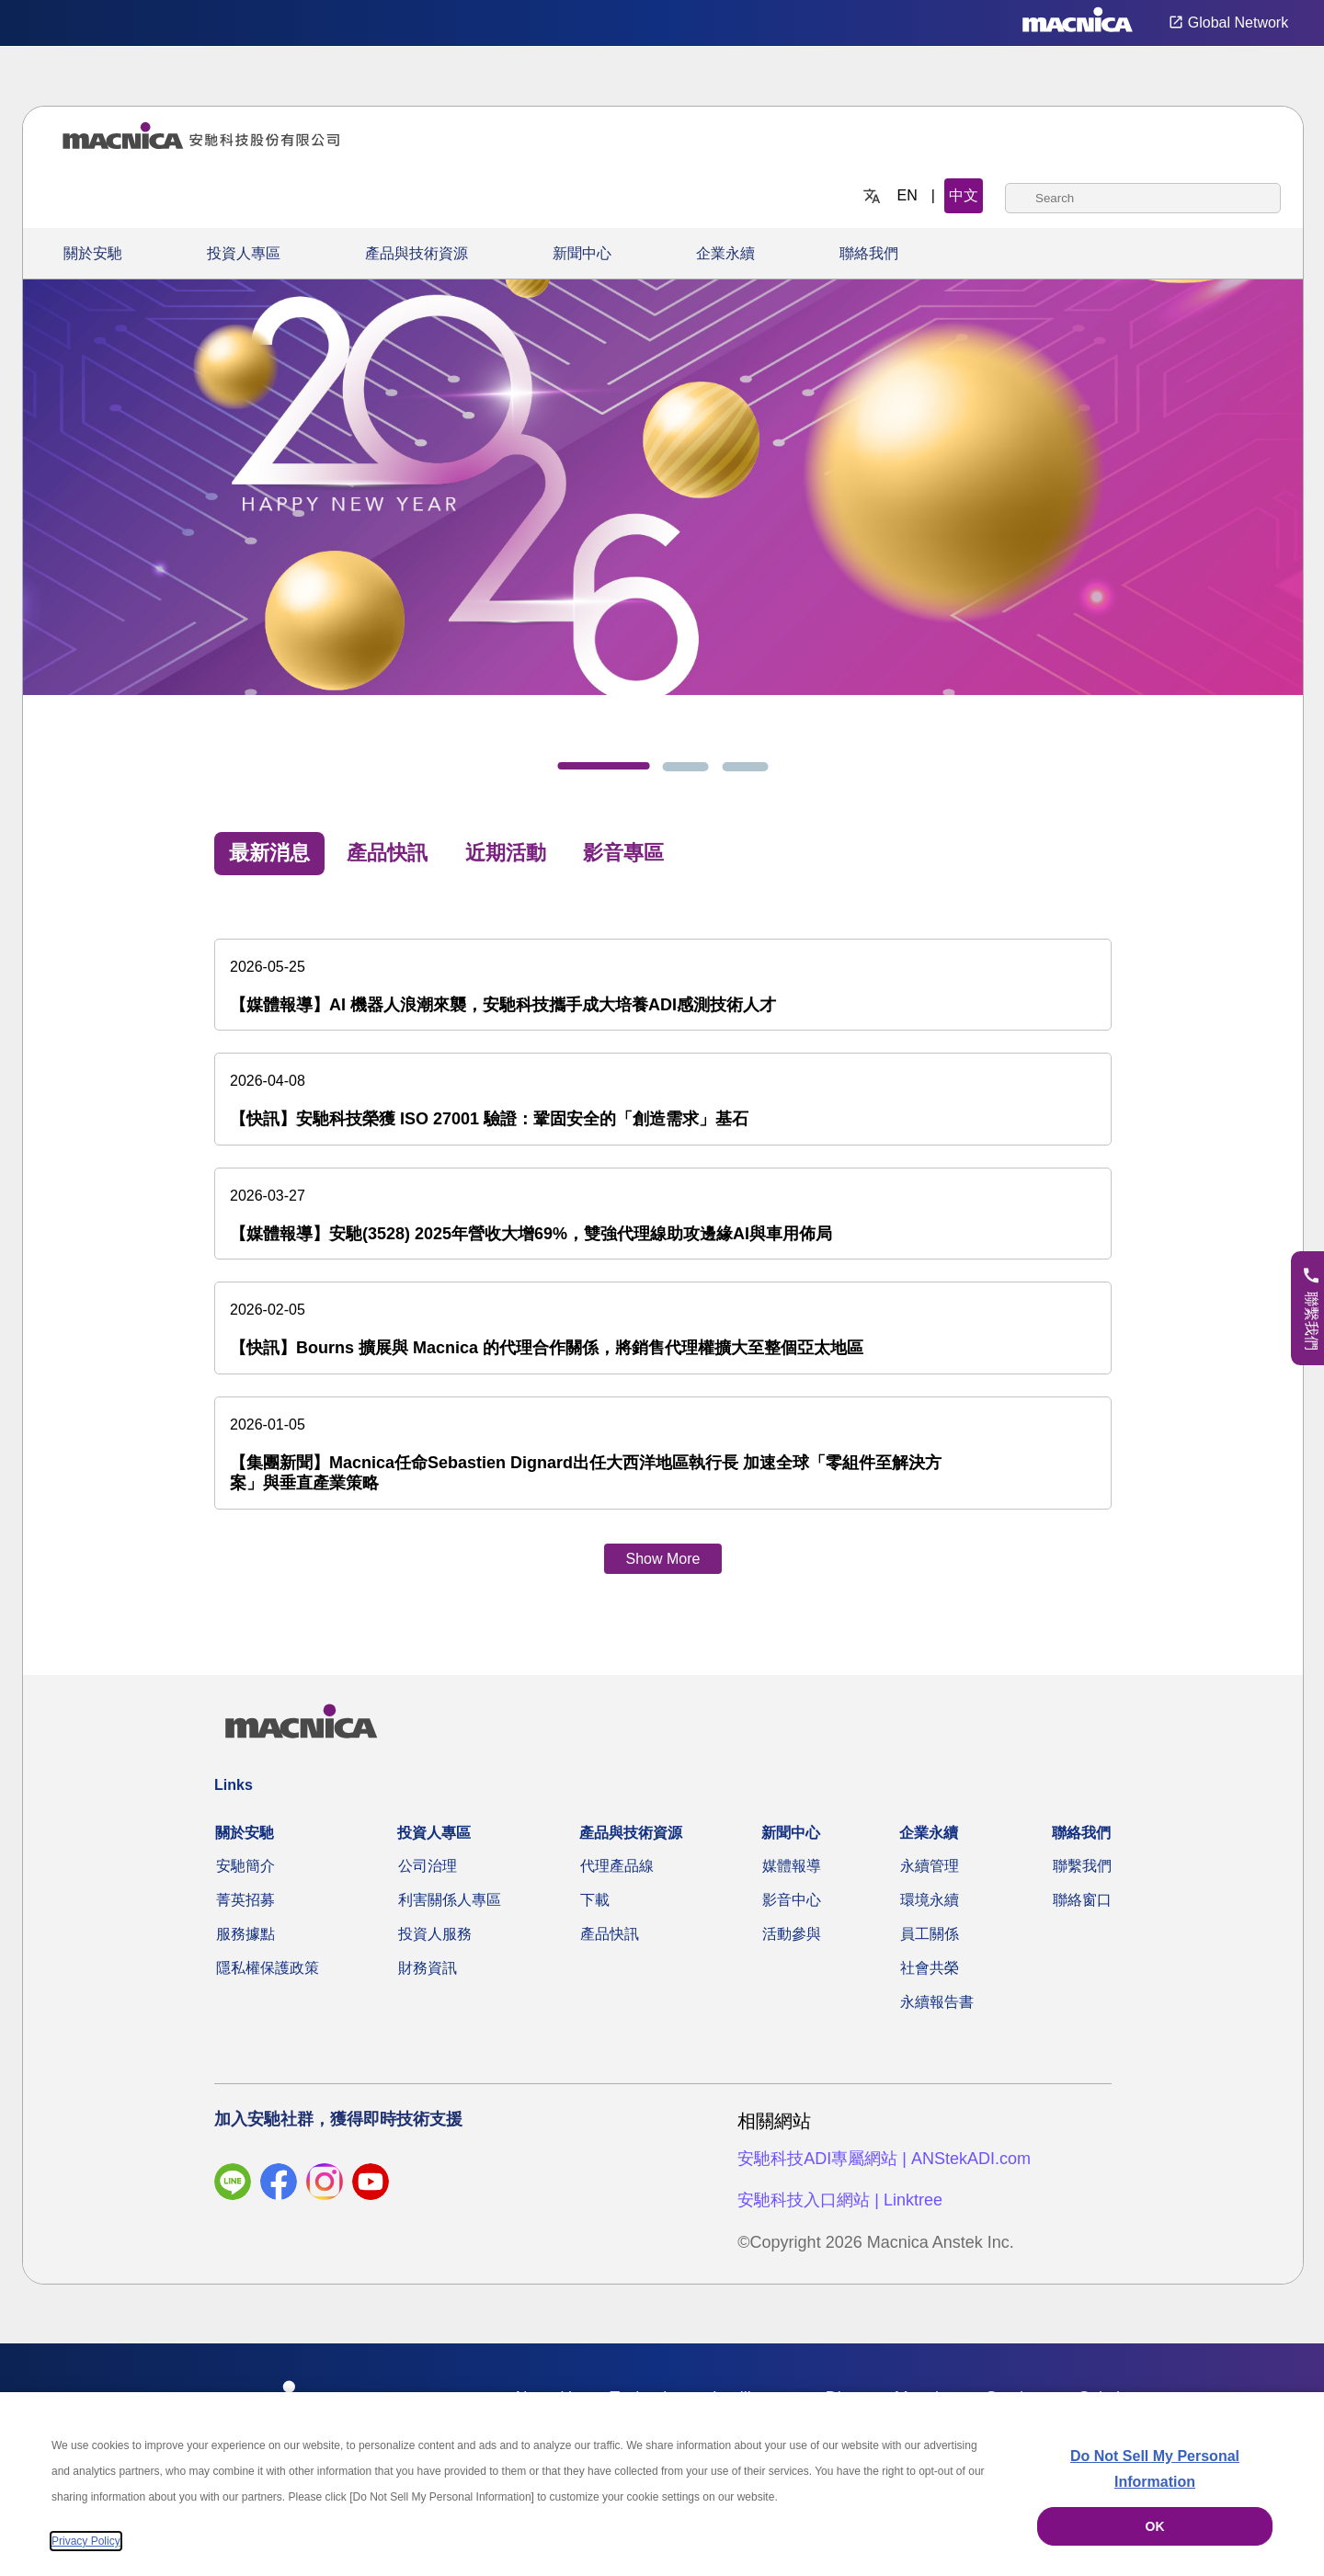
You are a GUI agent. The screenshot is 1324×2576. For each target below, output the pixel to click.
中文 (963, 195)
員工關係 (929, 1934)
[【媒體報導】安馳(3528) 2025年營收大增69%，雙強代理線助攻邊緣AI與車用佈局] (663, 1214)
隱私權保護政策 (267, 1968)
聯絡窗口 (1082, 1900)
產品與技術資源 (416, 253)
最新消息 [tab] (269, 852)
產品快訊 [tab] (387, 852)
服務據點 (245, 1934)
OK (1155, 2526)
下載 (595, 1900)
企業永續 (725, 253)
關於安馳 (92, 253)
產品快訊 (609, 1934)
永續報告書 (937, 2002)
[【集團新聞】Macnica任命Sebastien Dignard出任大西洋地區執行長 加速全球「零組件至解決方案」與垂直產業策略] (663, 1453)
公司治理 (427, 1866)
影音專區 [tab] (623, 852)
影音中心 (791, 1900)
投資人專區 (243, 253)
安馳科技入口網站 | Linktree (839, 2200)
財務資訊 (427, 1968)
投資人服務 (435, 1934)
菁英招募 (245, 1900)
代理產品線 (617, 1866)
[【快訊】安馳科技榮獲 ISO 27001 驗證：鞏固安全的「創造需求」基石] (663, 1099)
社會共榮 (929, 1968)
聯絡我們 (868, 253)
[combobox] (1143, 198)
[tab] (604, 765)
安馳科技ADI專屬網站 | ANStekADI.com (884, 2158)
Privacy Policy (85, 2541)
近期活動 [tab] (505, 852)
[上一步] (84, 505)
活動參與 (791, 1934)
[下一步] (1242, 505)
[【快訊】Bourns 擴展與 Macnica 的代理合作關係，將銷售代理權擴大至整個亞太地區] (663, 1328)
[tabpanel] (663, 1239)
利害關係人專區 (449, 1900)
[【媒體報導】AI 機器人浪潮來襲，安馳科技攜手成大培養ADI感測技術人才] (663, 985)
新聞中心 (582, 253)
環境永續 (929, 1900)
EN (907, 195)
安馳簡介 (245, 1866)
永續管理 (929, 1866)
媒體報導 (791, 1866)
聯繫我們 (1082, 1866)
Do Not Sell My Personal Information (1154, 2469)
